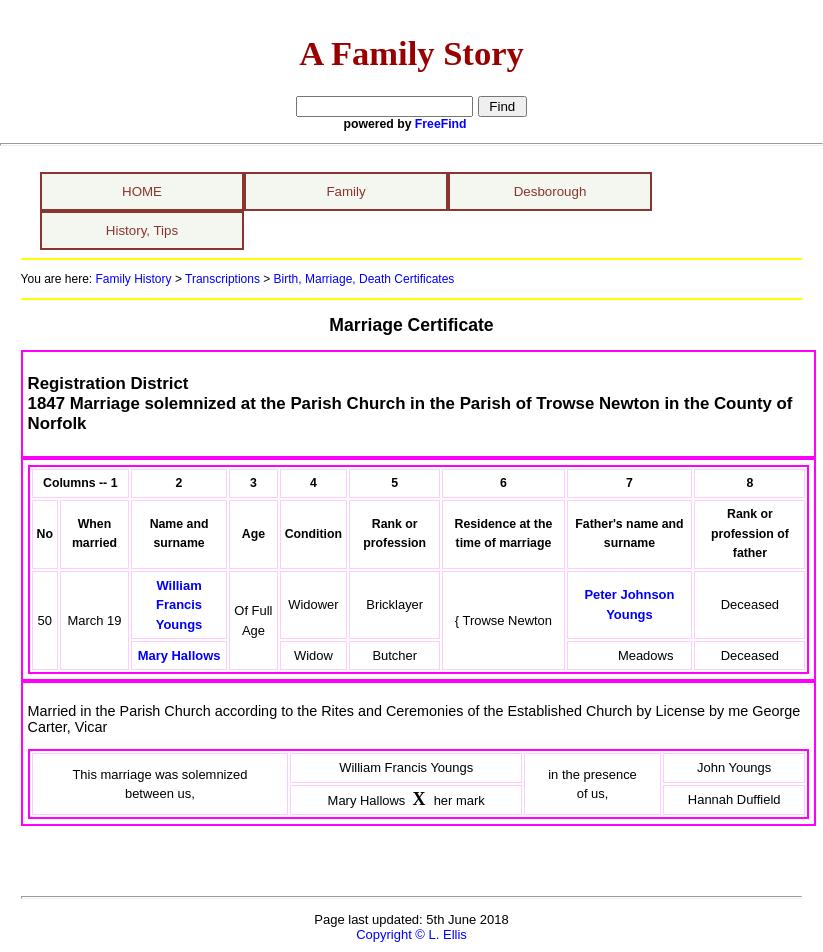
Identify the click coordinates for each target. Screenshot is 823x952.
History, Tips (142, 230)
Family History (134, 279)
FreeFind (441, 124)
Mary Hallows (179, 655)
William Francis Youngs (179, 605)
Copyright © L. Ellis (411, 934)
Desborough (550, 191)
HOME (142, 191)
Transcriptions (222, 279)
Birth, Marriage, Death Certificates (362, 279)
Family (345, 191)
